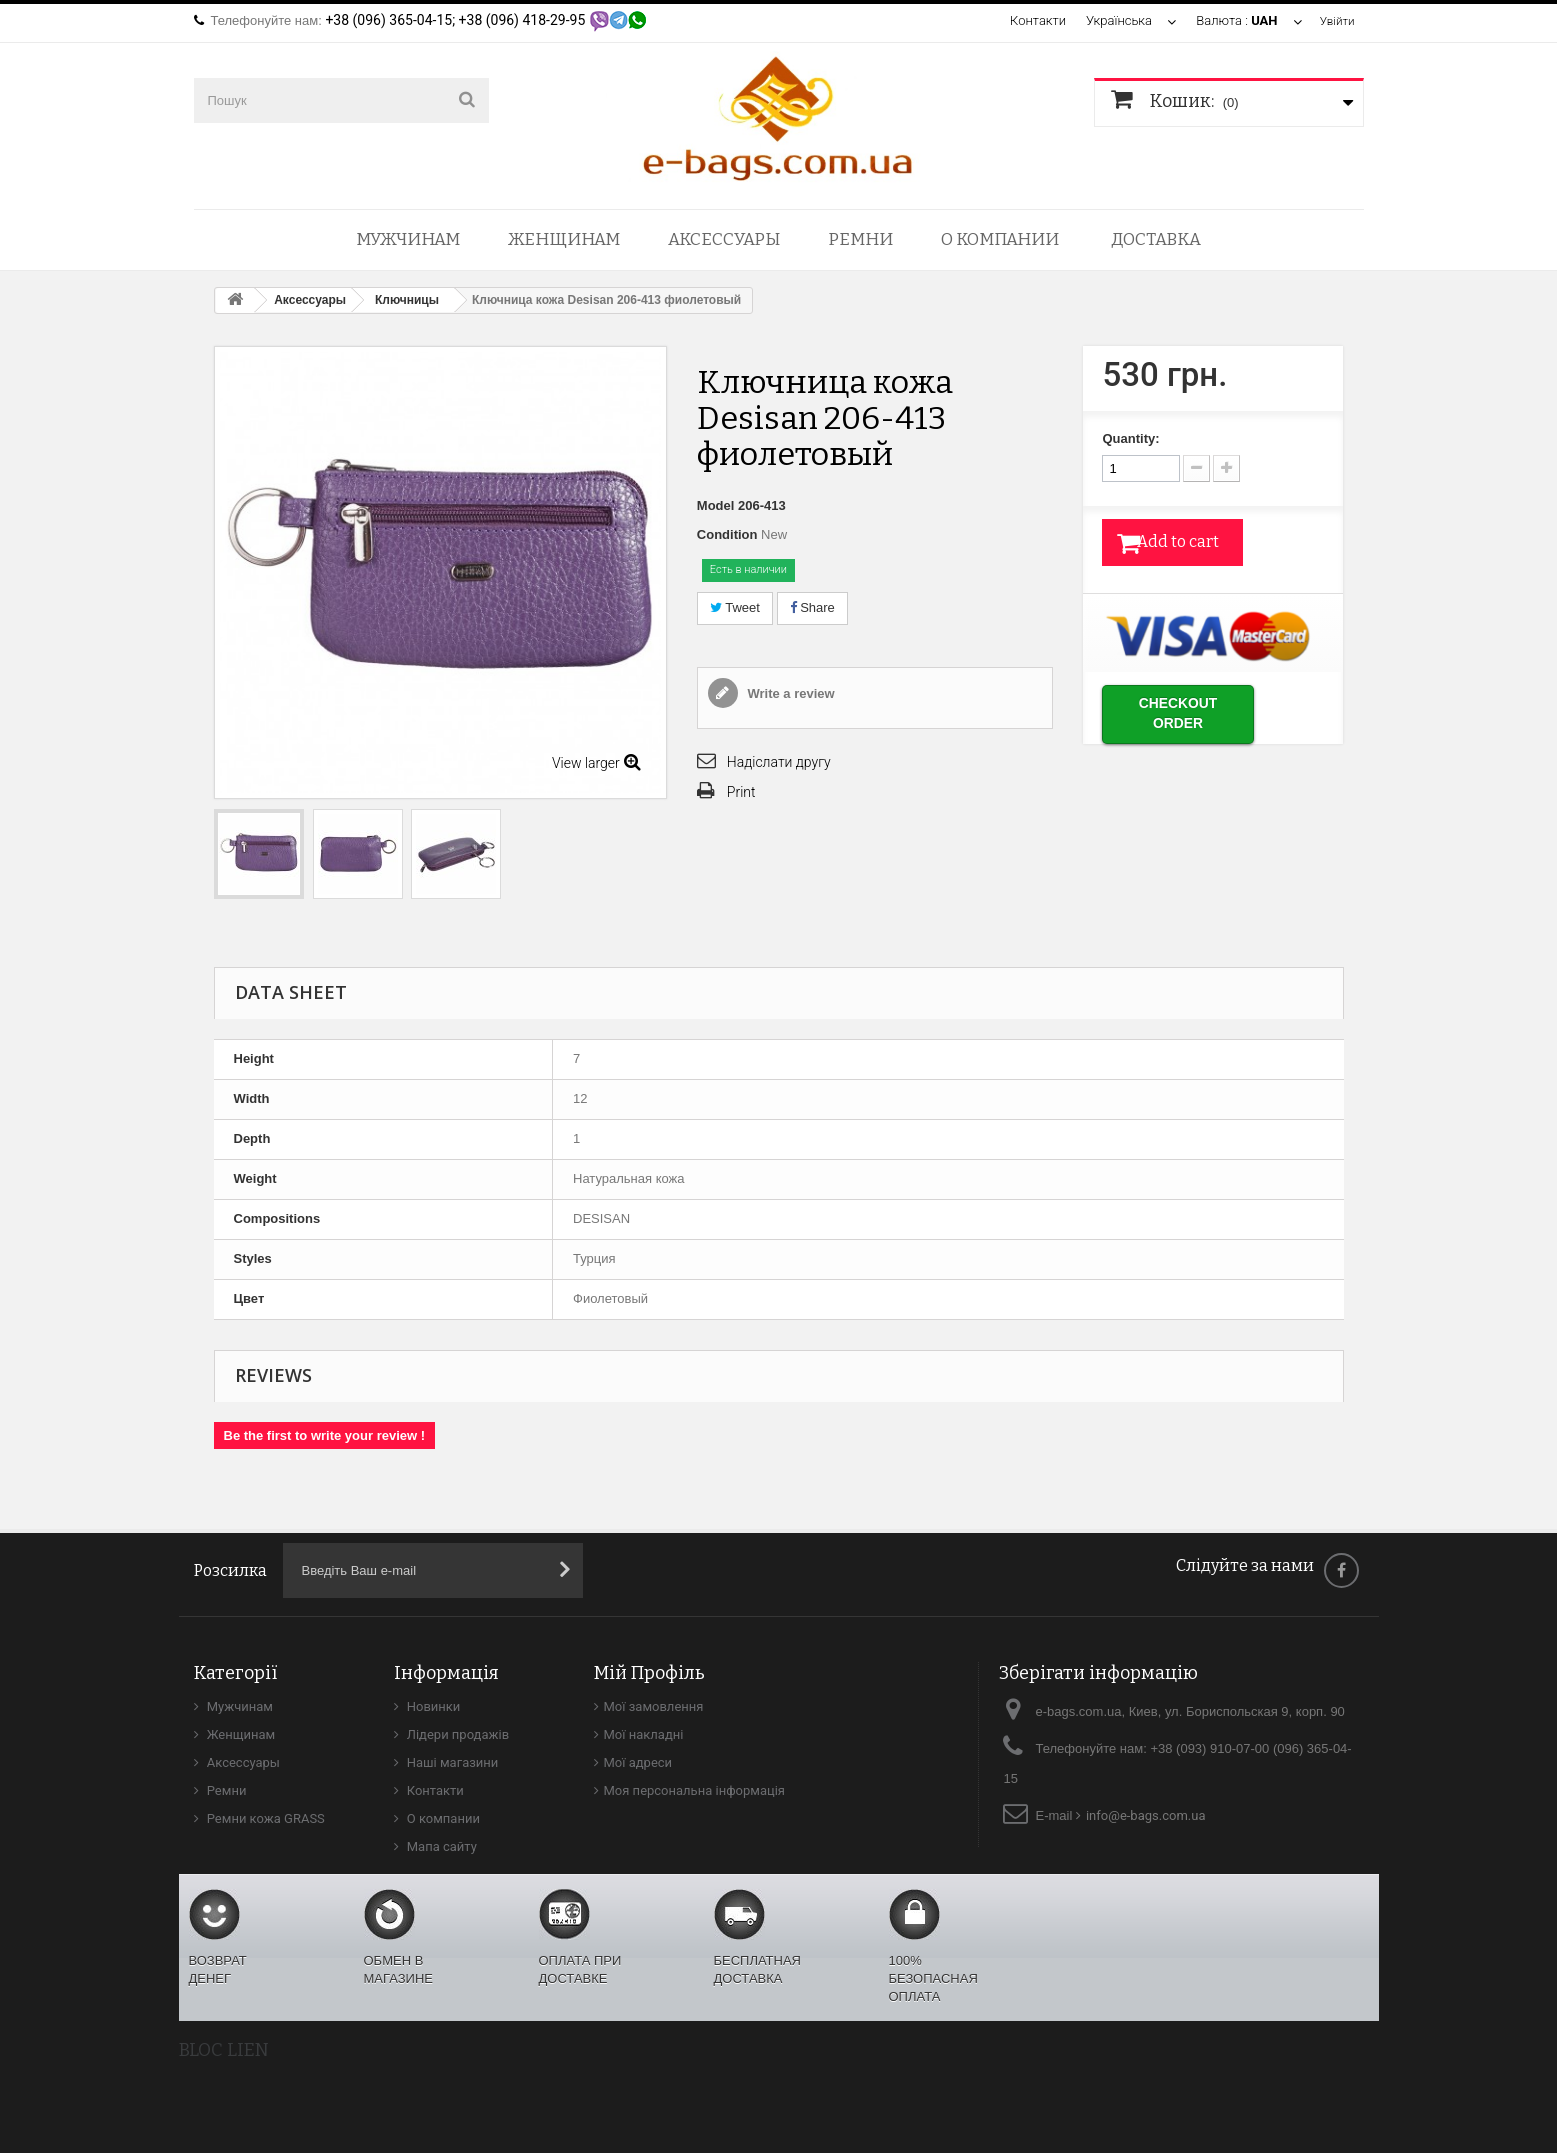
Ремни (860, 239)
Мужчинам (408, 239)
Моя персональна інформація (695, 1790)
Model (716, 505)
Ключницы (407, 300)
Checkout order (1202, 710)
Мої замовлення (654, 1706)
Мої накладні (644, 1734)
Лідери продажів (457, 1734)
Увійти (1335, 20)
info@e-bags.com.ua (1146, 1815)
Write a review (789, 693)
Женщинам (564, 239)
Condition (727, 534)
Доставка (1156, 239)
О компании (1000, 239)
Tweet (735, 607)
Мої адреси (638, 1762)
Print (741, 792)
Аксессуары (724, 239)
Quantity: (1130, 438)
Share (812, 607)
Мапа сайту (440, 1846)
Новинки (432, 1706)
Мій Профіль (649, 1673)
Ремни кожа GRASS (264, 1818)
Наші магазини (451, 1762)
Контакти (1034, 20)
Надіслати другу (779, 762)
